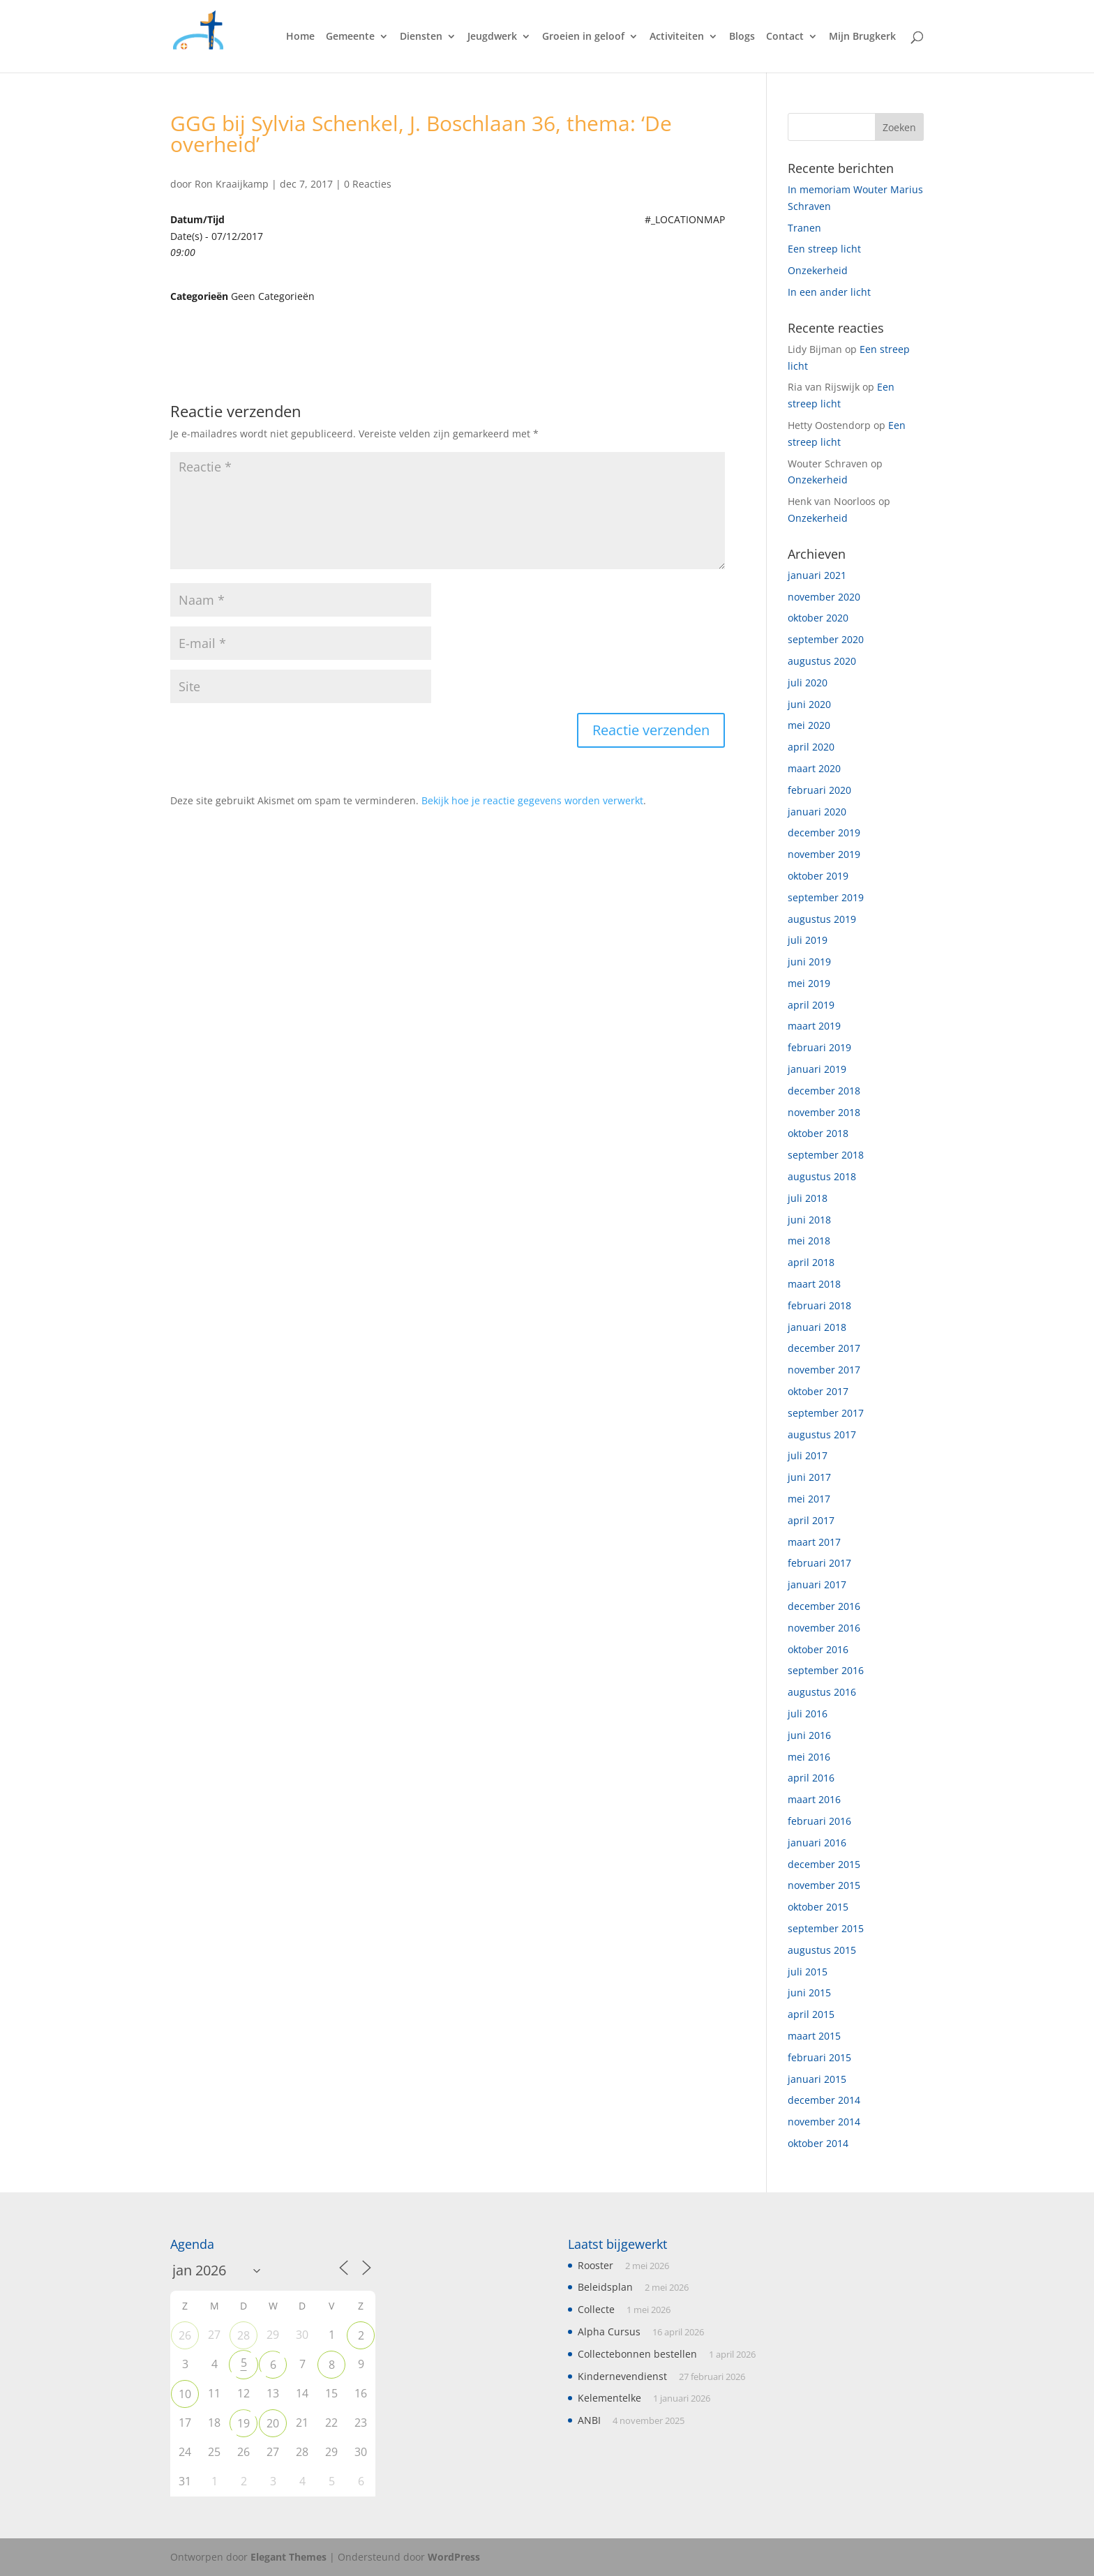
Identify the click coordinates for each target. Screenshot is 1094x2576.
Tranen (804, 227)
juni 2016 (809, 1735)
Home (300, 37)
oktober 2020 (818, 617)
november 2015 (824, 1885)
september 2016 (826, 1670)
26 (185, 2335)
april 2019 (811, 1004)
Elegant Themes (288, 2556)
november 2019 (824, 854)
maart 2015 (814, 2035)
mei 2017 (809, 1498)
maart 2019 (814, 1025)
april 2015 (811, 2014)
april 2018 (811, 1262)
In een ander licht (829, 292)
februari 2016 (819, 1821)
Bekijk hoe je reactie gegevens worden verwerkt (532, 800)
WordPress (454, 2556)
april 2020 (811, 746)
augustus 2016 (822, 1691)
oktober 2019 (818, 875)
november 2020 (824, 596)
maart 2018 (814, 1283)
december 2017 (824, 1348)
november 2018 (824, 1112)
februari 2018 (819, 1305)
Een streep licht (824, 248)
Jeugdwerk (492, 37)
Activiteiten (677, 37)
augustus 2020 (822, 661)
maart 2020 (814, 768)
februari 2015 (819, 2057)
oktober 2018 (818, 1133)
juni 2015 (809, 1992)
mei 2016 (809, 1756)
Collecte (596, 2309)
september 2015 (826, 1928)
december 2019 (824, 832)
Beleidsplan (605, 2286)
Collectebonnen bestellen (637, 2353)
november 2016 (824, 1627)
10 (185, 2394)
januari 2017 (817, 1584)
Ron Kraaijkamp (232, 183)
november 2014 (824, 2121)
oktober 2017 (818, 1391)
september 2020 (826, 639)
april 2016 (811, 1777)
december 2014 (824, 2100)
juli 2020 (807, 682)
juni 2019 (809, 961)
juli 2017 (807, 1455)
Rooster (595, 2265)
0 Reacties (367, 183)
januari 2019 (817, 1069)
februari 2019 (819, 1047)
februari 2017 (819, 1562)
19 (243, 2423)
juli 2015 (807, 1971)
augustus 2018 (822, 1176)
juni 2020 (809, 704)
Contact (785, 37)
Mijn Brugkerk (862, 37)
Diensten (421, 37)
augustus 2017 (822, 1434)
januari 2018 (817, 1327)
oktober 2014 (818, 2143)
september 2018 (826, 1154)
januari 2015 (817, 2079)
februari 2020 (819, 790)
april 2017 (811, 1520)
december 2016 (824, 1606)
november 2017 (824, 1369)
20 (273, 2423)
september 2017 (826, 1412)
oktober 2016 (818, 1649)
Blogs (742, 37)
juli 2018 (807, 1198)
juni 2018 (809, 1219)
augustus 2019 (822, 919)
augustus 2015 (822, 1950)
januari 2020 (817, 811)
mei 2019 (809, 983)
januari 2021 (817, 575)
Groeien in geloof (583, 37)
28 (243, 2335)
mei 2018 (809, 1240)
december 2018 (824, 1090)
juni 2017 (809, 1477)
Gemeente (350, 37)
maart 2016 (814, 1799)
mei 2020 (809, 725)
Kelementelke (609, 2397)
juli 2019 (807, 940)
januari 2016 (817, 1842)
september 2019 (826, 897)
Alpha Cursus (609, 2331)
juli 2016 (807, 1713)
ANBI (589, 2420)
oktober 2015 (818, 1906)
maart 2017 (814, 1542)
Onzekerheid (818, 270)
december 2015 (824, 1864)
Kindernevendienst (622, 2376)
